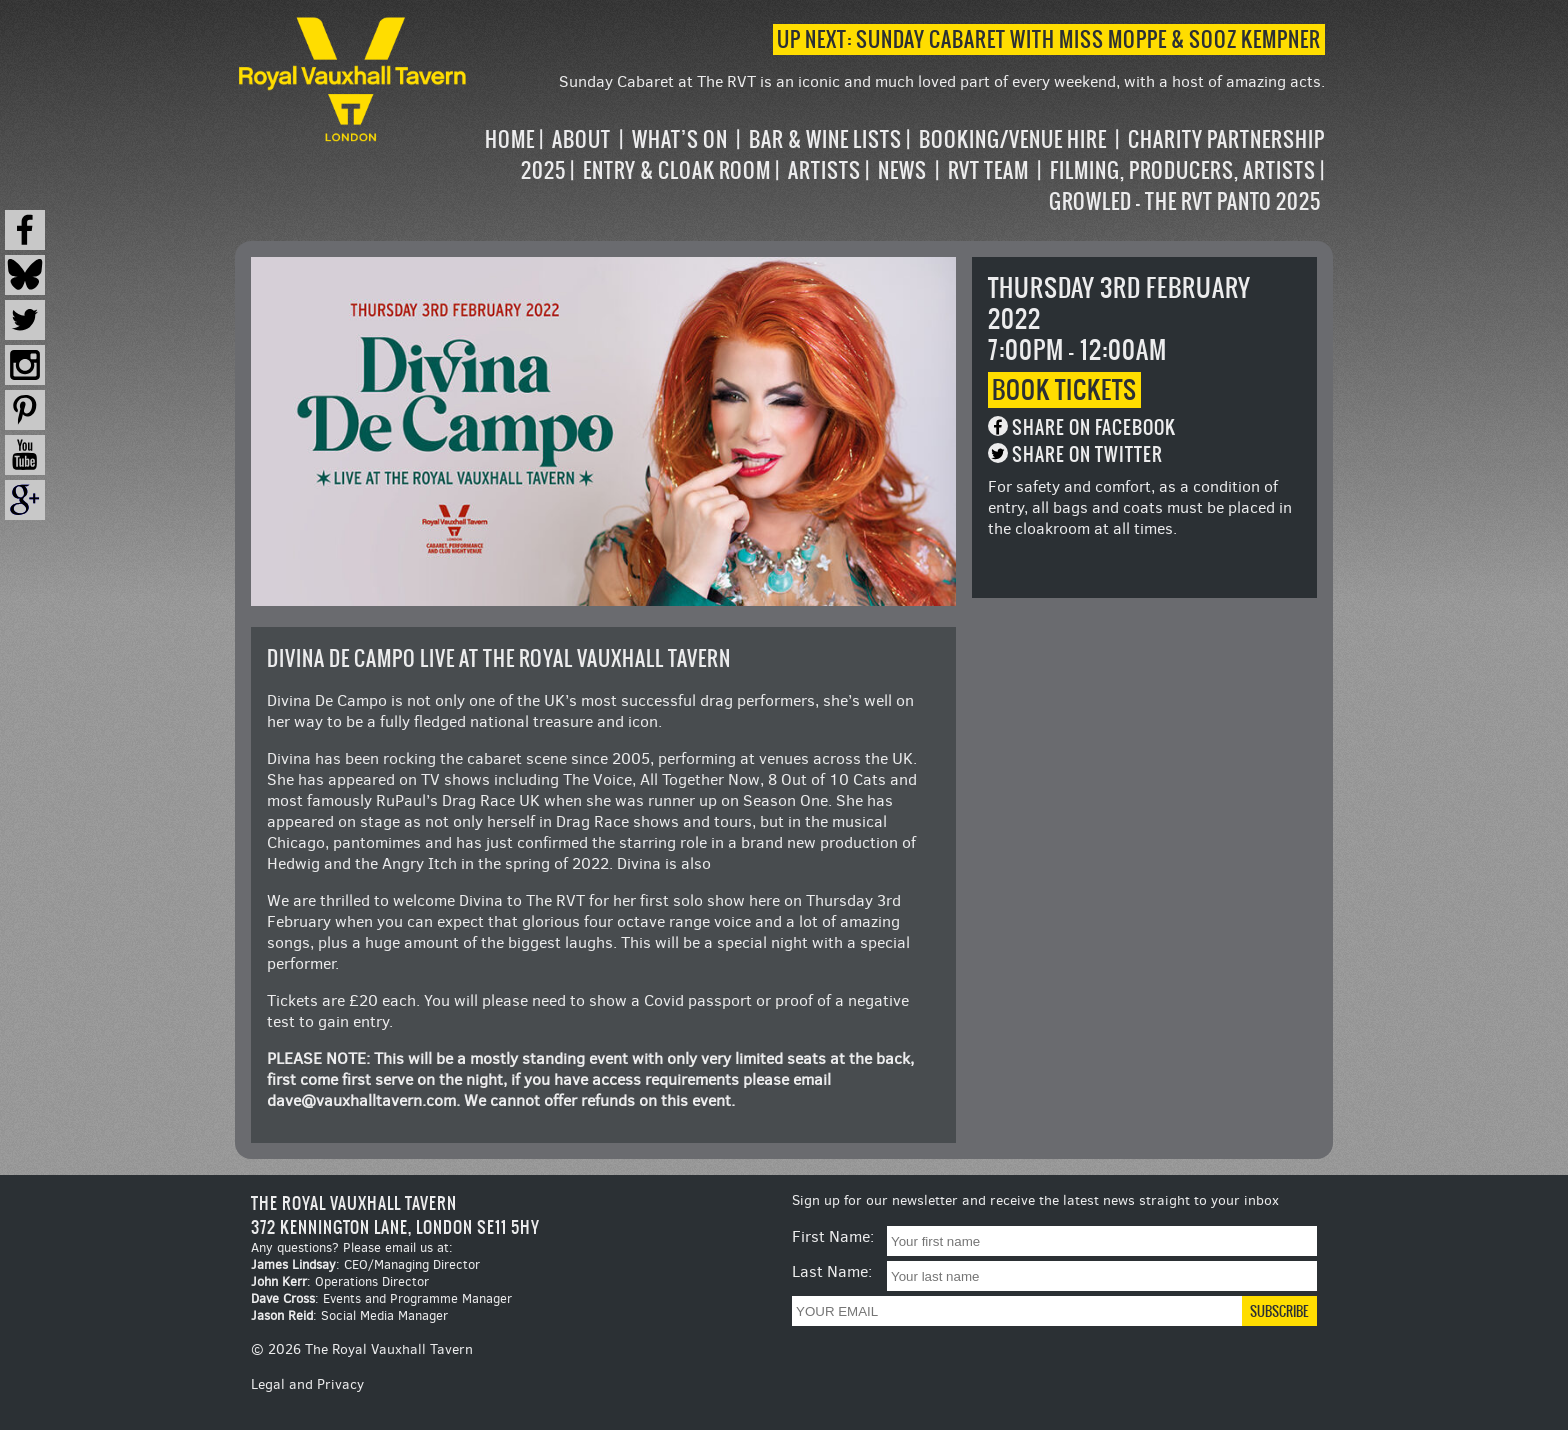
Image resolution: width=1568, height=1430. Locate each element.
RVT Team (988, 170)
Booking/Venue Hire (1013, 139)
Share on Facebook (1094, 427)
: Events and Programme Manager (381, 1298)
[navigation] (898, 170)
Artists (824, 170)
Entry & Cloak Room (677, 170)
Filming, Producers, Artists (1183, 170)
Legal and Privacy (307, 1384)
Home (510, 139)
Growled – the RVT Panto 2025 (1185, 201)
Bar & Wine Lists (825, 139)
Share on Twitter (1087, 454)
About (581, 139)
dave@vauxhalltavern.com (361, 1100)
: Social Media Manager (349, 1315)
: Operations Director (340, 1281)
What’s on (680, 139)
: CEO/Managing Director (365, 1264)
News (902, 170)
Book (1064, 390)
